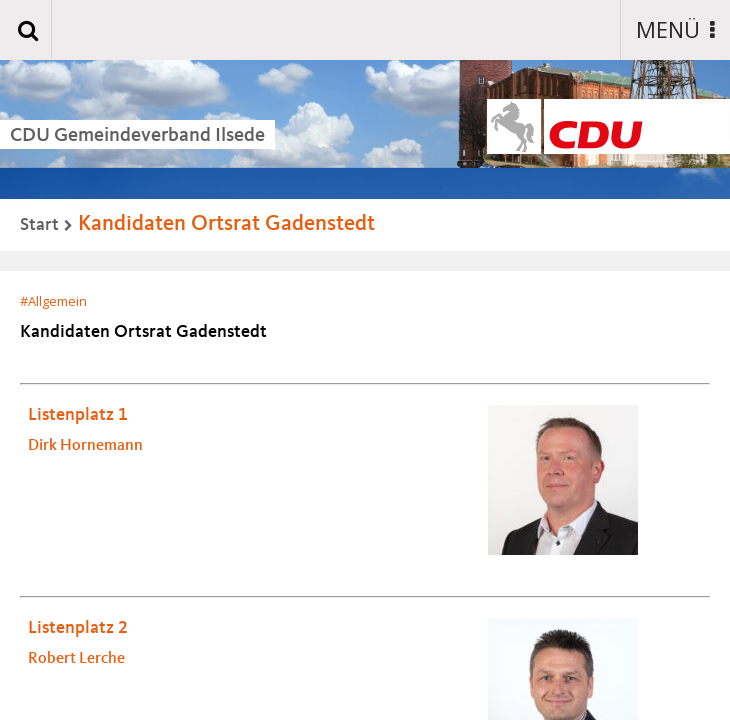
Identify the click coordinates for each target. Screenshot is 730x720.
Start (39, 225)
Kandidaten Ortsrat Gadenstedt (226, 224)
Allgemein (57, 301)
